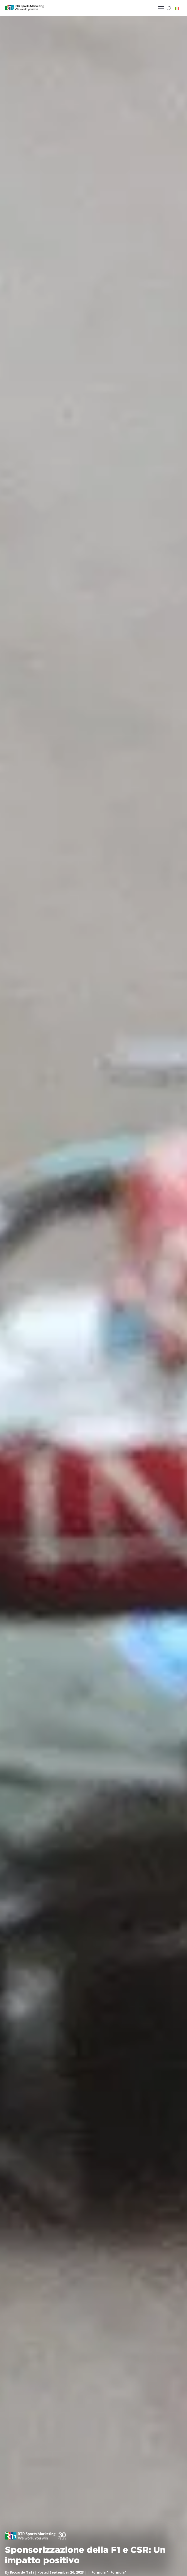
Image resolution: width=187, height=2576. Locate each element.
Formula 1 (100, 2572)
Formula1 (119, 2572)
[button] (177, 8)
